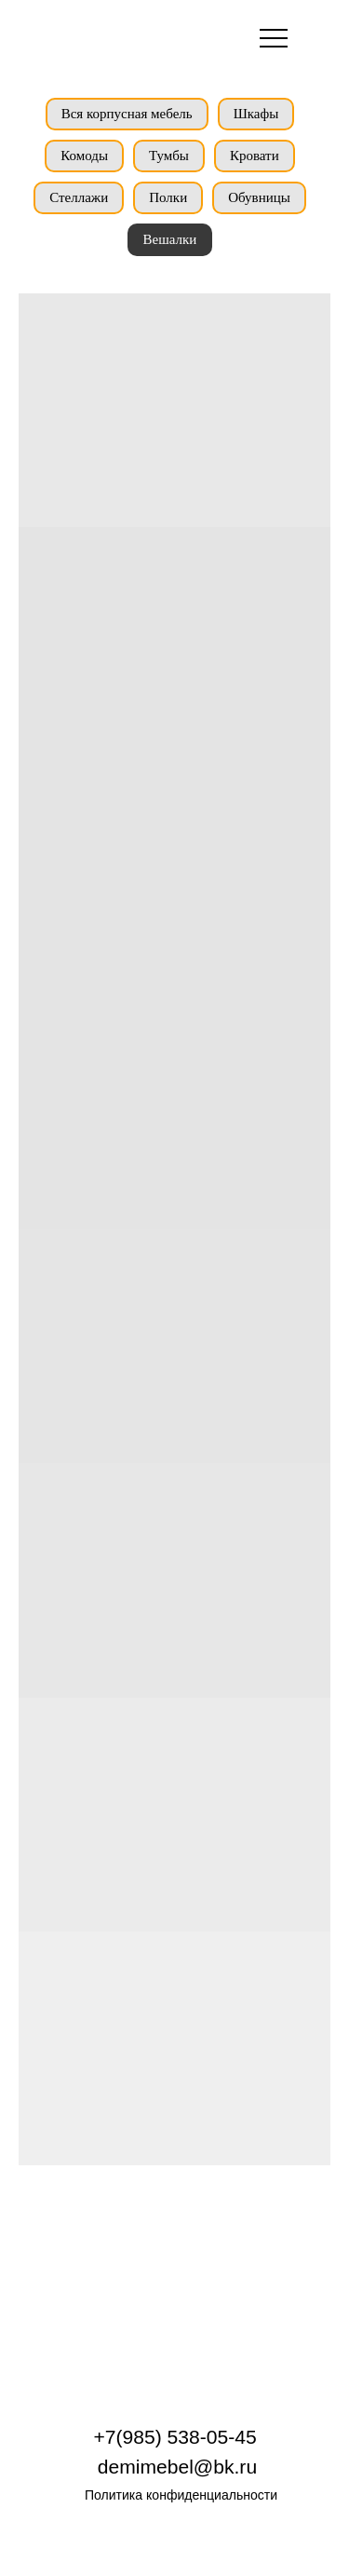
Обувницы (259, 197)
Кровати (254, 155)
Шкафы (256, 113)
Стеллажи (78, 197)
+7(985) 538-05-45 (174, 2436)
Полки (168, 197)
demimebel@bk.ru (177, 2466)
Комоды (84, 155)
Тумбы (169, 155)
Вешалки (170, 239)
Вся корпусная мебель (127, 113)
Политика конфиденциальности (181, 2495)
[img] (103, 36)
